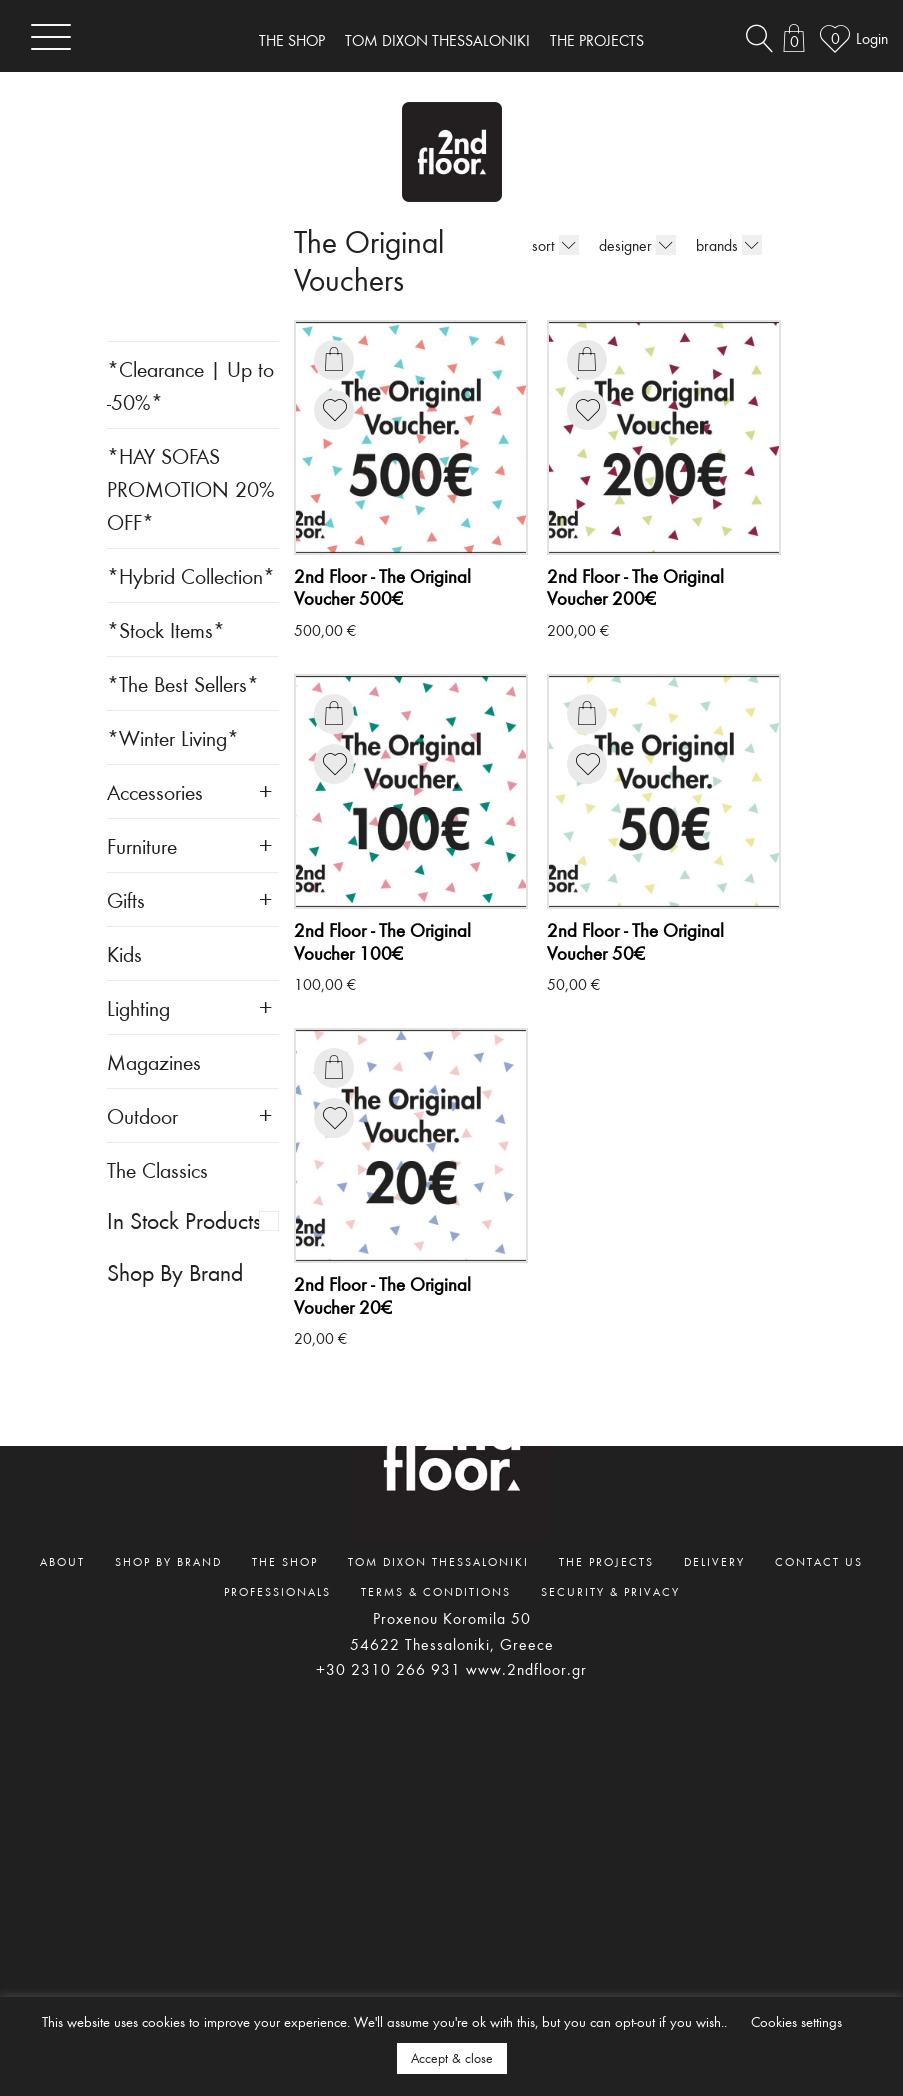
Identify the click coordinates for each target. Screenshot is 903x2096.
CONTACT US (819, 1561)
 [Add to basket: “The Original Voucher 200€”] (587, 359)
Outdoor (142, 1115)
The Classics (157, 1169)
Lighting (138, 1007)
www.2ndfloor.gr (526, 1669)
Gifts (126, 899)
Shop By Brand (175, 1272)
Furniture (142, 845)
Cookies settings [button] (796, 2021)
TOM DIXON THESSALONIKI (437, 40)
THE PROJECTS (597, 40)
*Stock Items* (166, 629)
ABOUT (62, 1561)
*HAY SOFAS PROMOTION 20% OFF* (191, 488)
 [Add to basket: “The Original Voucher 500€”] (334, 359)
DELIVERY (714, 1561)
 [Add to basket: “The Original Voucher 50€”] (587, 713)
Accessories (155, 791)
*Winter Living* (173, 737)
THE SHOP (292, 40)
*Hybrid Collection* (191, 575)
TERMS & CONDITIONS (436, 1591)
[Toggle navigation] (51, 36)
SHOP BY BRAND (168, 1561)
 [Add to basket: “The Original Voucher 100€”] (334, 713)
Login (872, 38)
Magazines (154, 1061)
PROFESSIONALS (277, 1591)
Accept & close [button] (452, 2058)
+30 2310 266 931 (388, 1669)
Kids (124, 953)
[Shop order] (569, 245)
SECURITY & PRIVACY (610, 1591)
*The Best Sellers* (183, 683)
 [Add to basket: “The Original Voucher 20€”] (334, 1067)
